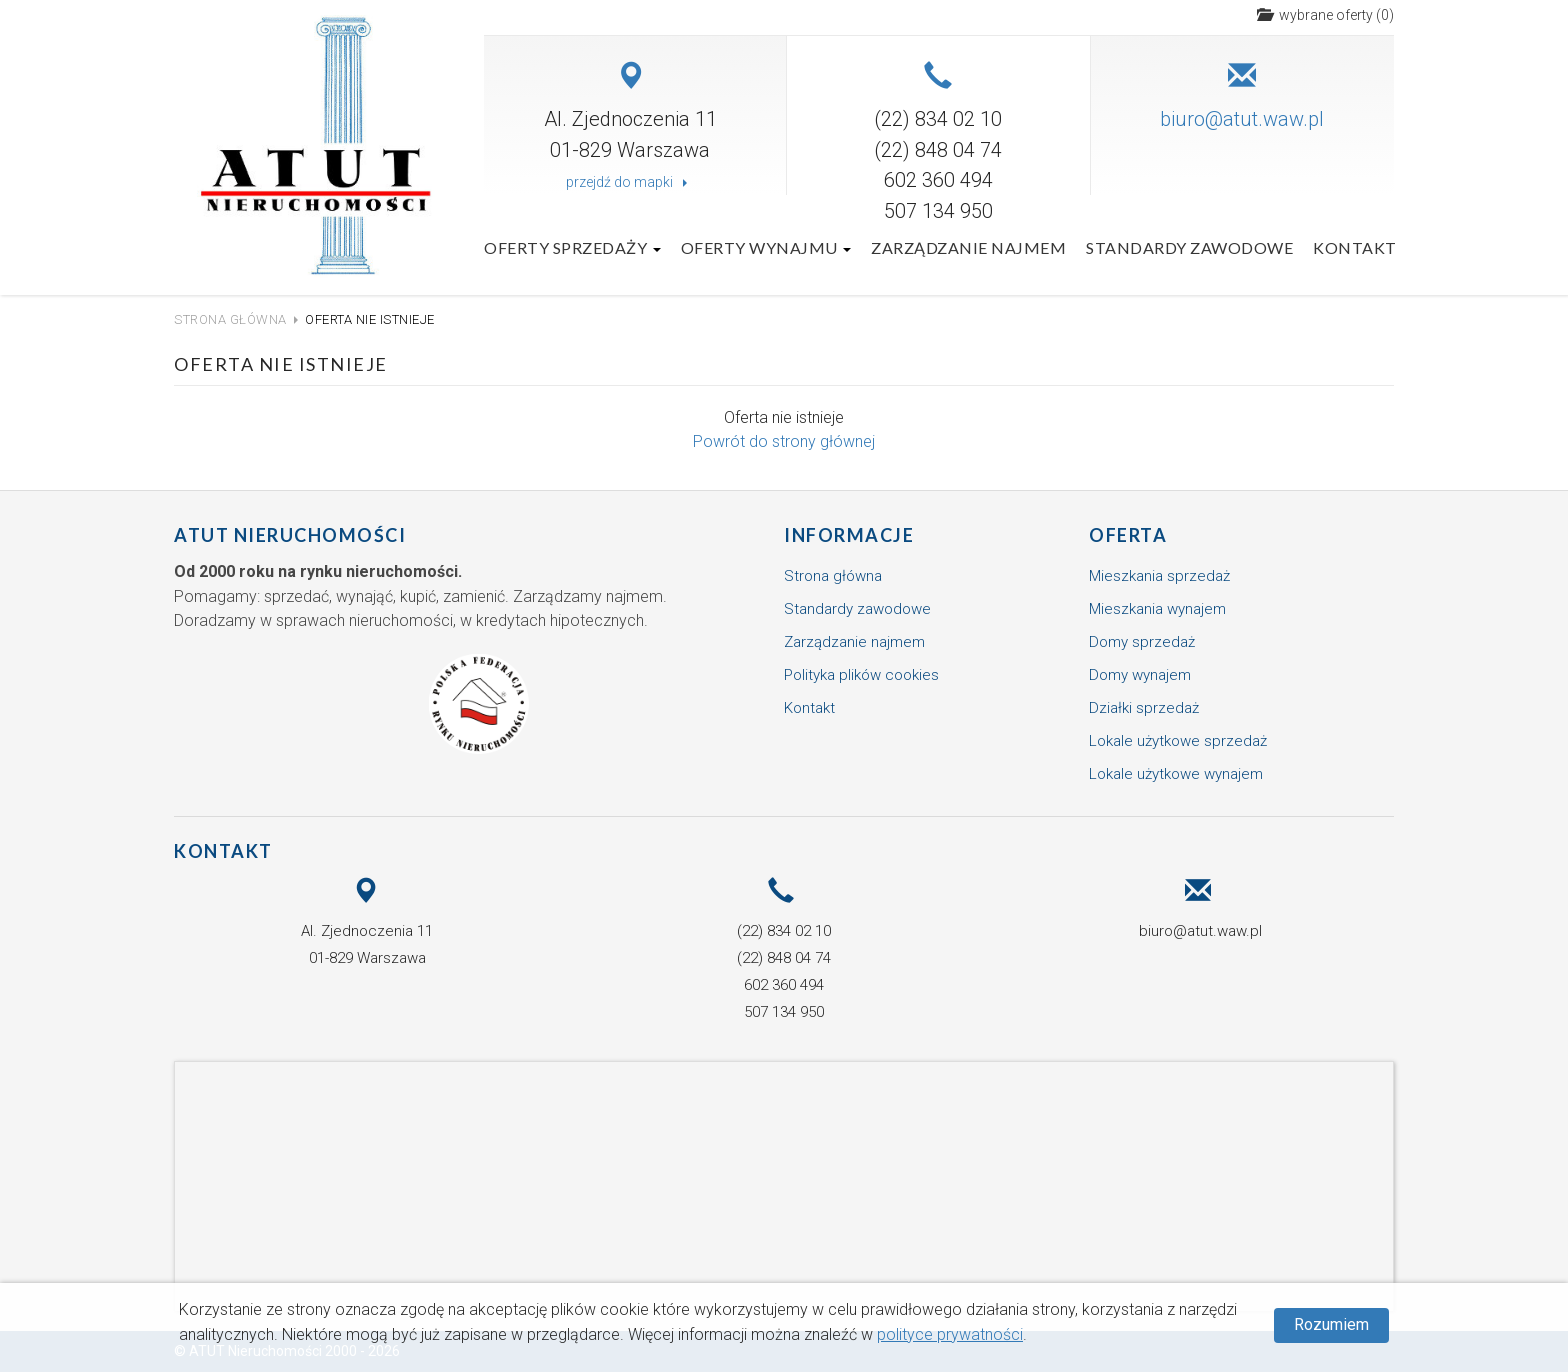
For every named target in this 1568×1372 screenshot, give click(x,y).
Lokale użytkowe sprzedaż (1178, 741)
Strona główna (230, 319)
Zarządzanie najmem (968, 247)
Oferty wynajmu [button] (766, 247)
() (1325, 15)
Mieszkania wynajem (1157, 609)
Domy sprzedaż (1142, 642)
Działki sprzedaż (1144, 708)
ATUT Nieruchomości (290, 535)
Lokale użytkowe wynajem (1176, 774)
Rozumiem (1331, 1324)
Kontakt (1355, 247)
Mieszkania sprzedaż (1159, 576)
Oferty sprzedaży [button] (572, 247)
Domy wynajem (1140, 675)
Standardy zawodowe (1189, 247)
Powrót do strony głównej (784, 441)
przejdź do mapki (630, 182)
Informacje (849, 535)
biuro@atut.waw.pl (1242, 119)
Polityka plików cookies (861, 675)
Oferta (1128, 535)
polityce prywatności (950, 1334)
